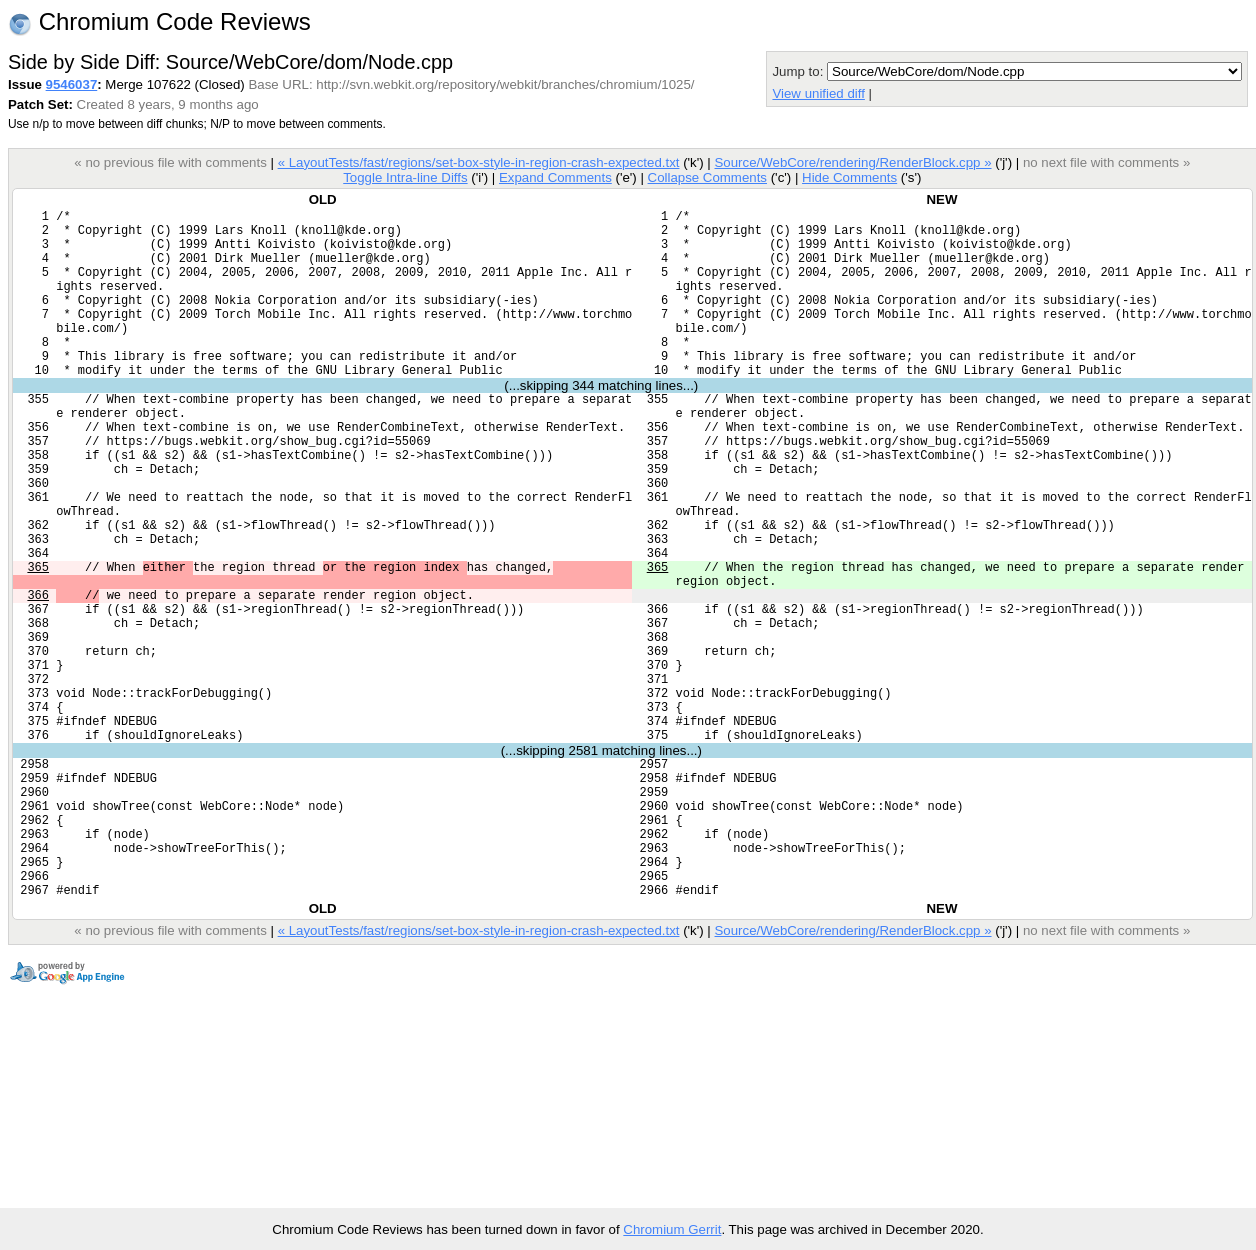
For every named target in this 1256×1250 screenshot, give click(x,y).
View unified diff (818, 93)
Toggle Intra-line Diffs (405, 177)
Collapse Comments (706, 177)
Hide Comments (849, 177)
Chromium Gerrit (672, 1229)
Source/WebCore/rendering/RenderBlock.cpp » (852, 162)
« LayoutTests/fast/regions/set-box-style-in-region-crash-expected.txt (479, 162)
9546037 (72, 84)
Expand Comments (555, 177)
